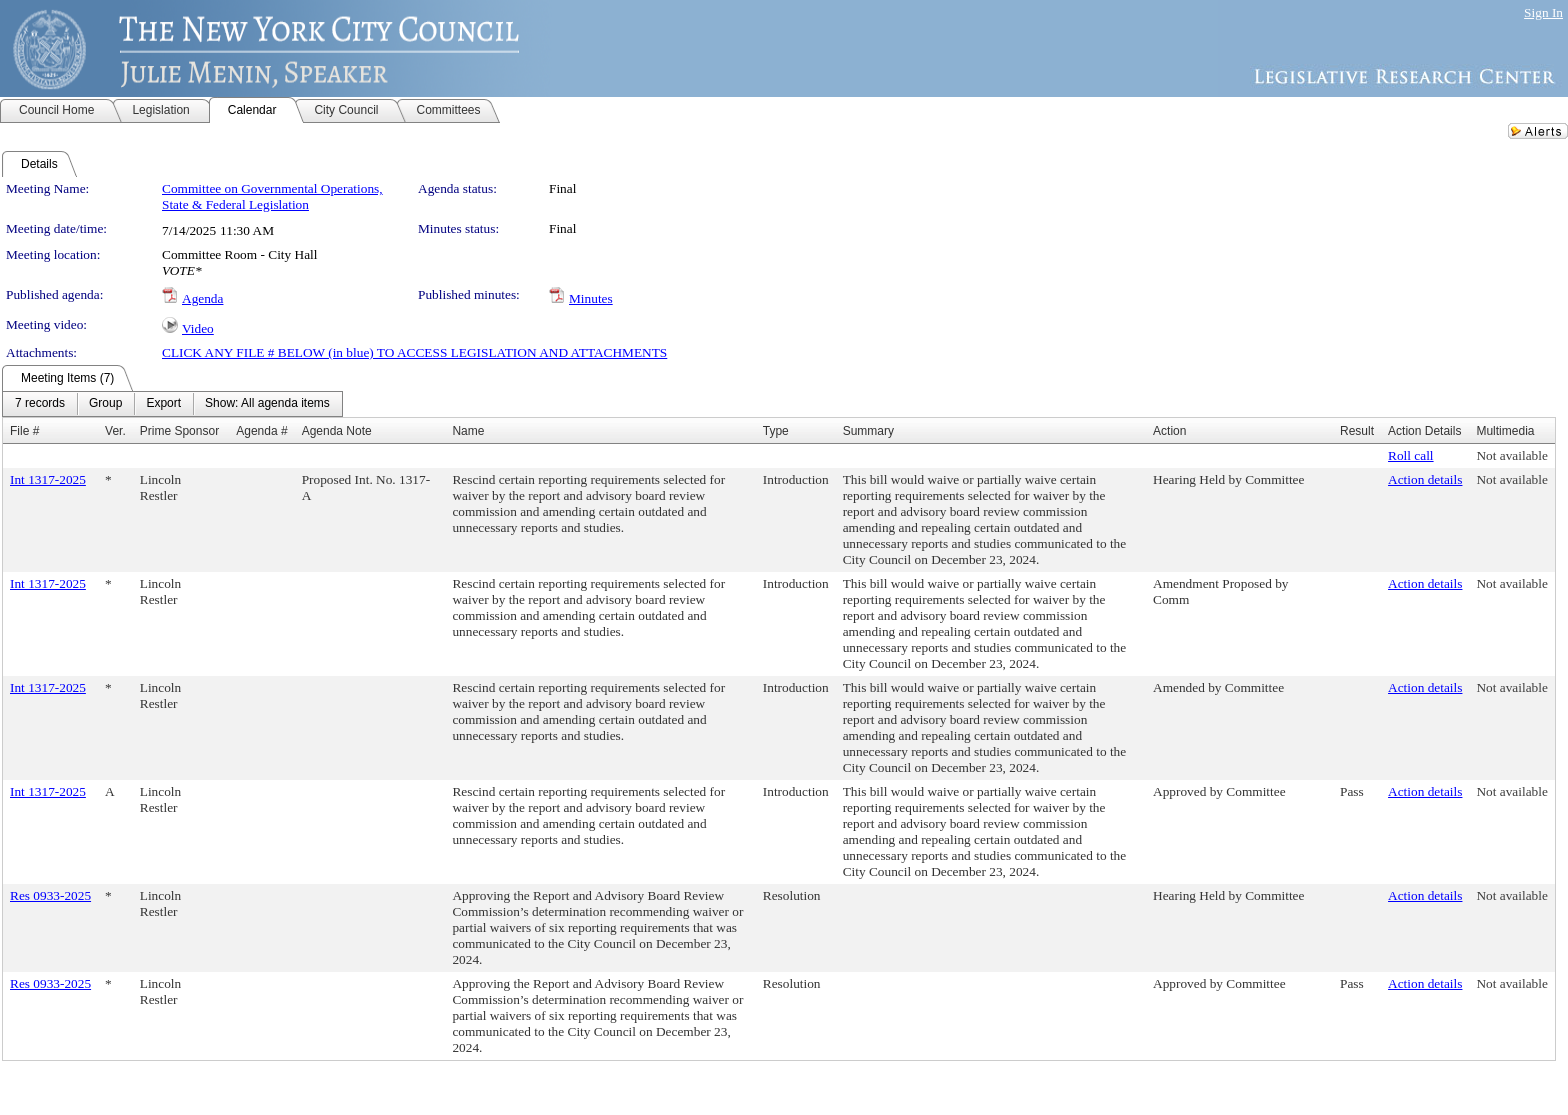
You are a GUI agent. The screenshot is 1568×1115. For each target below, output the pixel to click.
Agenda (202, 298)
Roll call (1411, 455)
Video (198, 328)
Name (468, 431)
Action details (1425, 479)
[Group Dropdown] (105, 404)
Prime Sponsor (179, 431)
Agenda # (261, 431)
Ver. (115, 431)
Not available (1511, 455)
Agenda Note (337, 431)
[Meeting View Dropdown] (267, 404)
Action (1169, 431)
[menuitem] (40, 404)
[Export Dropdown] (163, 404)
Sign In (1543, 12)
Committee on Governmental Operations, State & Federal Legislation (272, 196)
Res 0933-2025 (50, 895)
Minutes (591, 298)
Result (1357, 431)
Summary (868, 431)
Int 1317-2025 (48, 479)
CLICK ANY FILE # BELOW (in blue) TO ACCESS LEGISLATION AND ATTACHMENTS (414, 352)
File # (24, 431)
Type (776, 431)
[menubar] (172, 404)
